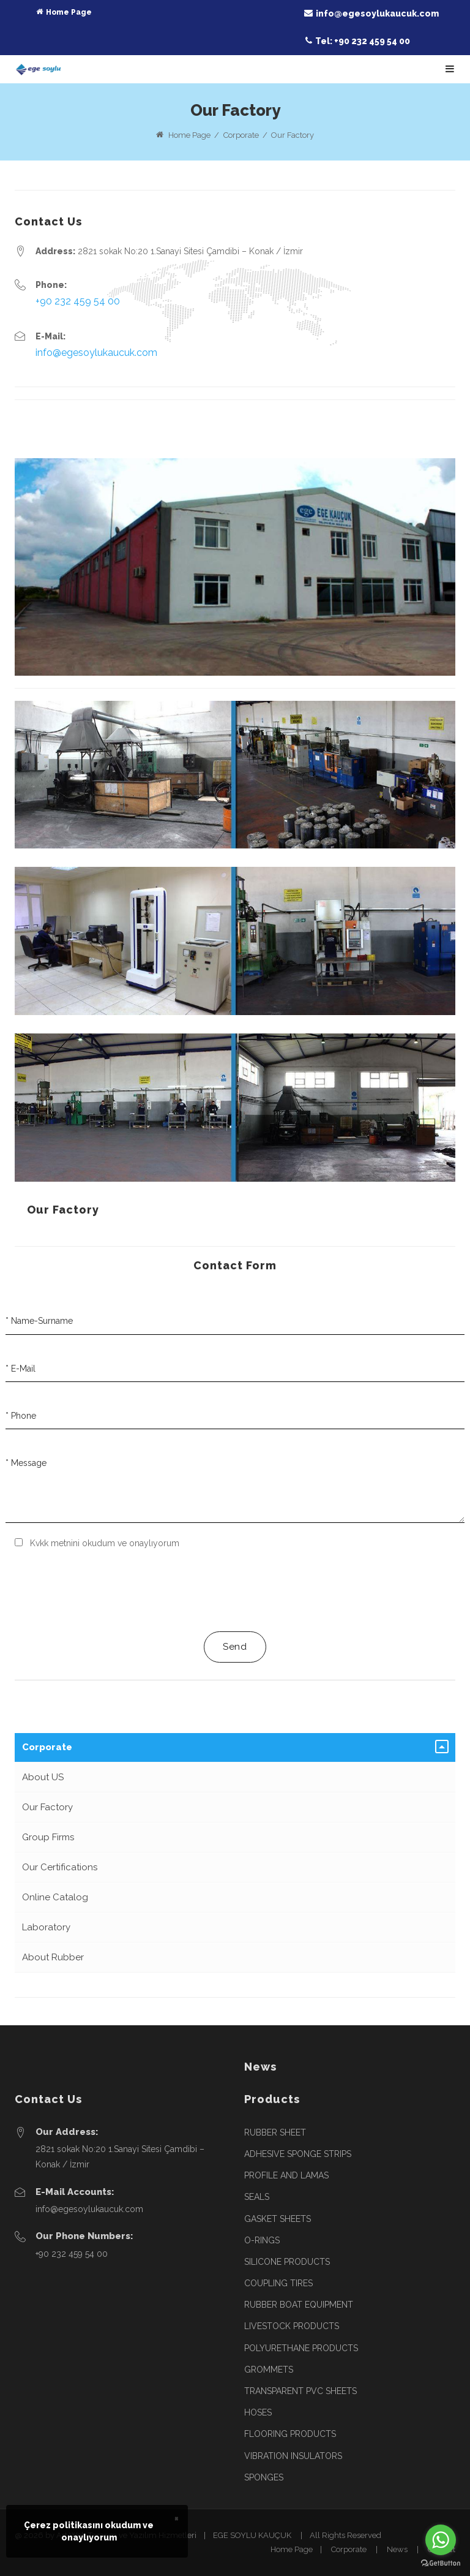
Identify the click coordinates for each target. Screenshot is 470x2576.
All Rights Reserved (345, 2535)
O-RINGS (262, 2240)
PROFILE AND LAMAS (286, 2175)
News (397, 2549)
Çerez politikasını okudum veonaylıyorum (89, 2531)
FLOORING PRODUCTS (290, 2434)
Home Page (189, 135)
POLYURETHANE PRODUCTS (301, 2348)
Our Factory (63, 1209)
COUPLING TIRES (278, 2283)
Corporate (47, 1747)
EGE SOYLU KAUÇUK (252, 2535)
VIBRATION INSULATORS (293, 2456)
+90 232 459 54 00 (77, 301)
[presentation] (108, 1590)
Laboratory (46, 1927)
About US (43, 1777)
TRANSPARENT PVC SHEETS (300, 2391)
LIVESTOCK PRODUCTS (291, 2326)
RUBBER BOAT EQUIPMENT (298, 2305)
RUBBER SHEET (275, 2132)
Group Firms (48, 1837)
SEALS (256, 2197)
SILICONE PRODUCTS (287, 2262)
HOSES (258, 2412)
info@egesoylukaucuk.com (96, 352)
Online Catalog (55, 1897)
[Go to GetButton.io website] (440, 2563)
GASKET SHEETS (277, 2219)
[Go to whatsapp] (440, 2540)
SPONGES (263, 2477)
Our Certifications (59, 1867)
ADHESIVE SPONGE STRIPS (297, 2154)
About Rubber (53, 1957)
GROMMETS (268, 2369)
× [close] (176, 2518)
